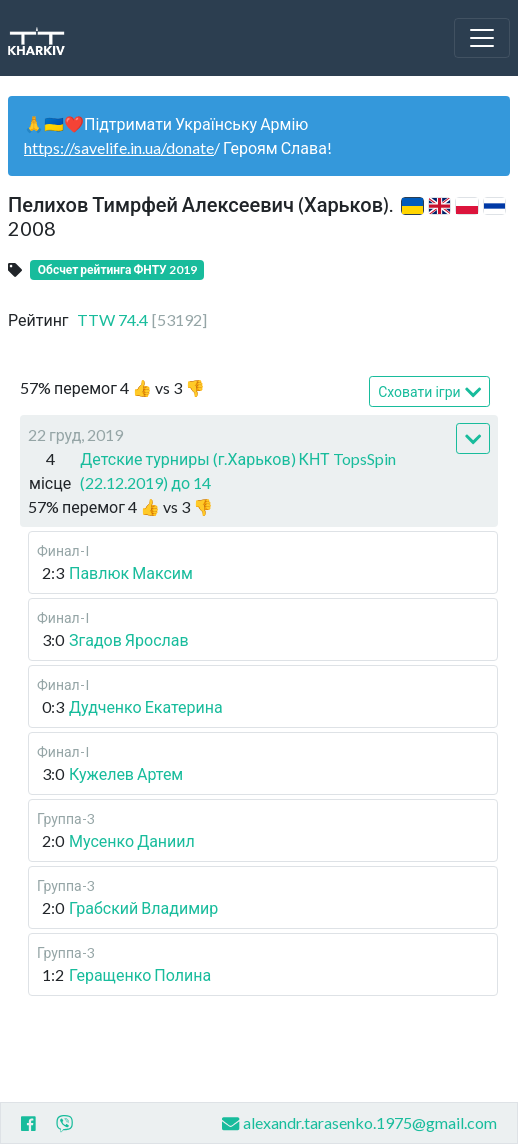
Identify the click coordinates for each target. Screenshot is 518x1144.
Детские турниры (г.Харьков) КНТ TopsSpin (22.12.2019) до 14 (237, 470)
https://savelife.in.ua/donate (119, 147)
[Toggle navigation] (482, 38)
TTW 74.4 (142, 319)
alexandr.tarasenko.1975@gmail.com (359, 1123)
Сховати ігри (429, 392)
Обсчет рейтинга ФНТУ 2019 (117, 269)
